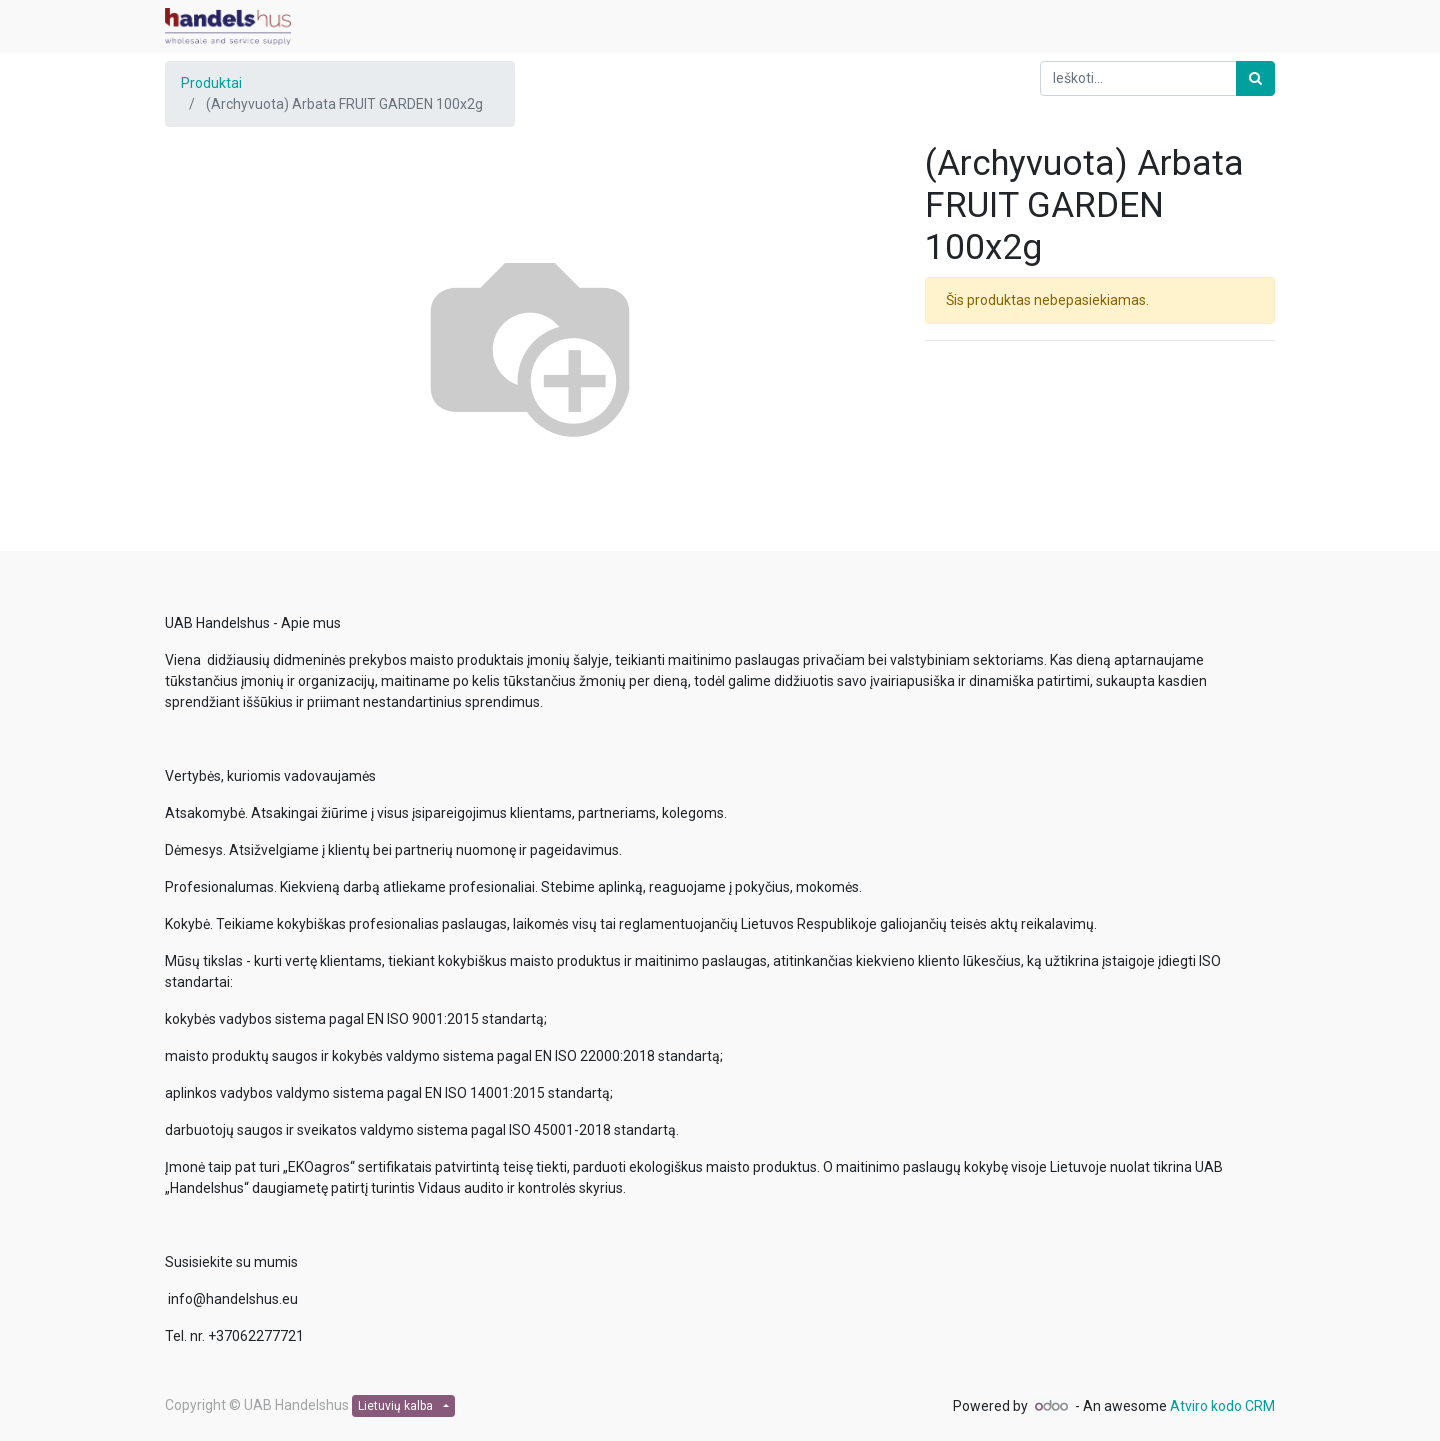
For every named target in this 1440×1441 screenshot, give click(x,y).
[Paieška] (1255, 78)
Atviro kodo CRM (1222, 1406)
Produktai (211, 83)
